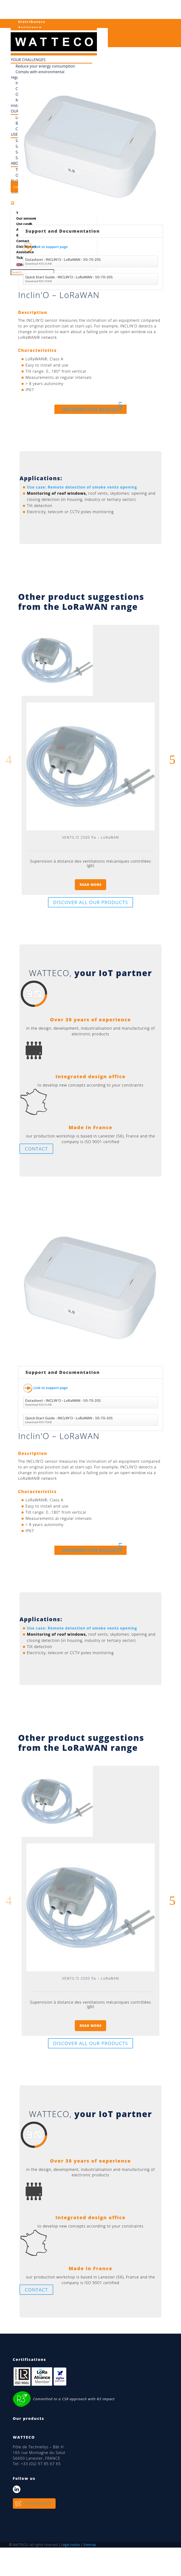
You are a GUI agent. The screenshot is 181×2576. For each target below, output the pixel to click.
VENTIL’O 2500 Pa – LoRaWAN (90, 837)
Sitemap (89, 2544)
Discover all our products (90, 902)
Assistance (30, 27)
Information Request (92, 409)
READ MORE (90, 884)
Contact (36, 1148)
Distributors (31, 21)
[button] (172, 759)
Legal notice (70, 2544)
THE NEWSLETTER (37, 2503)
